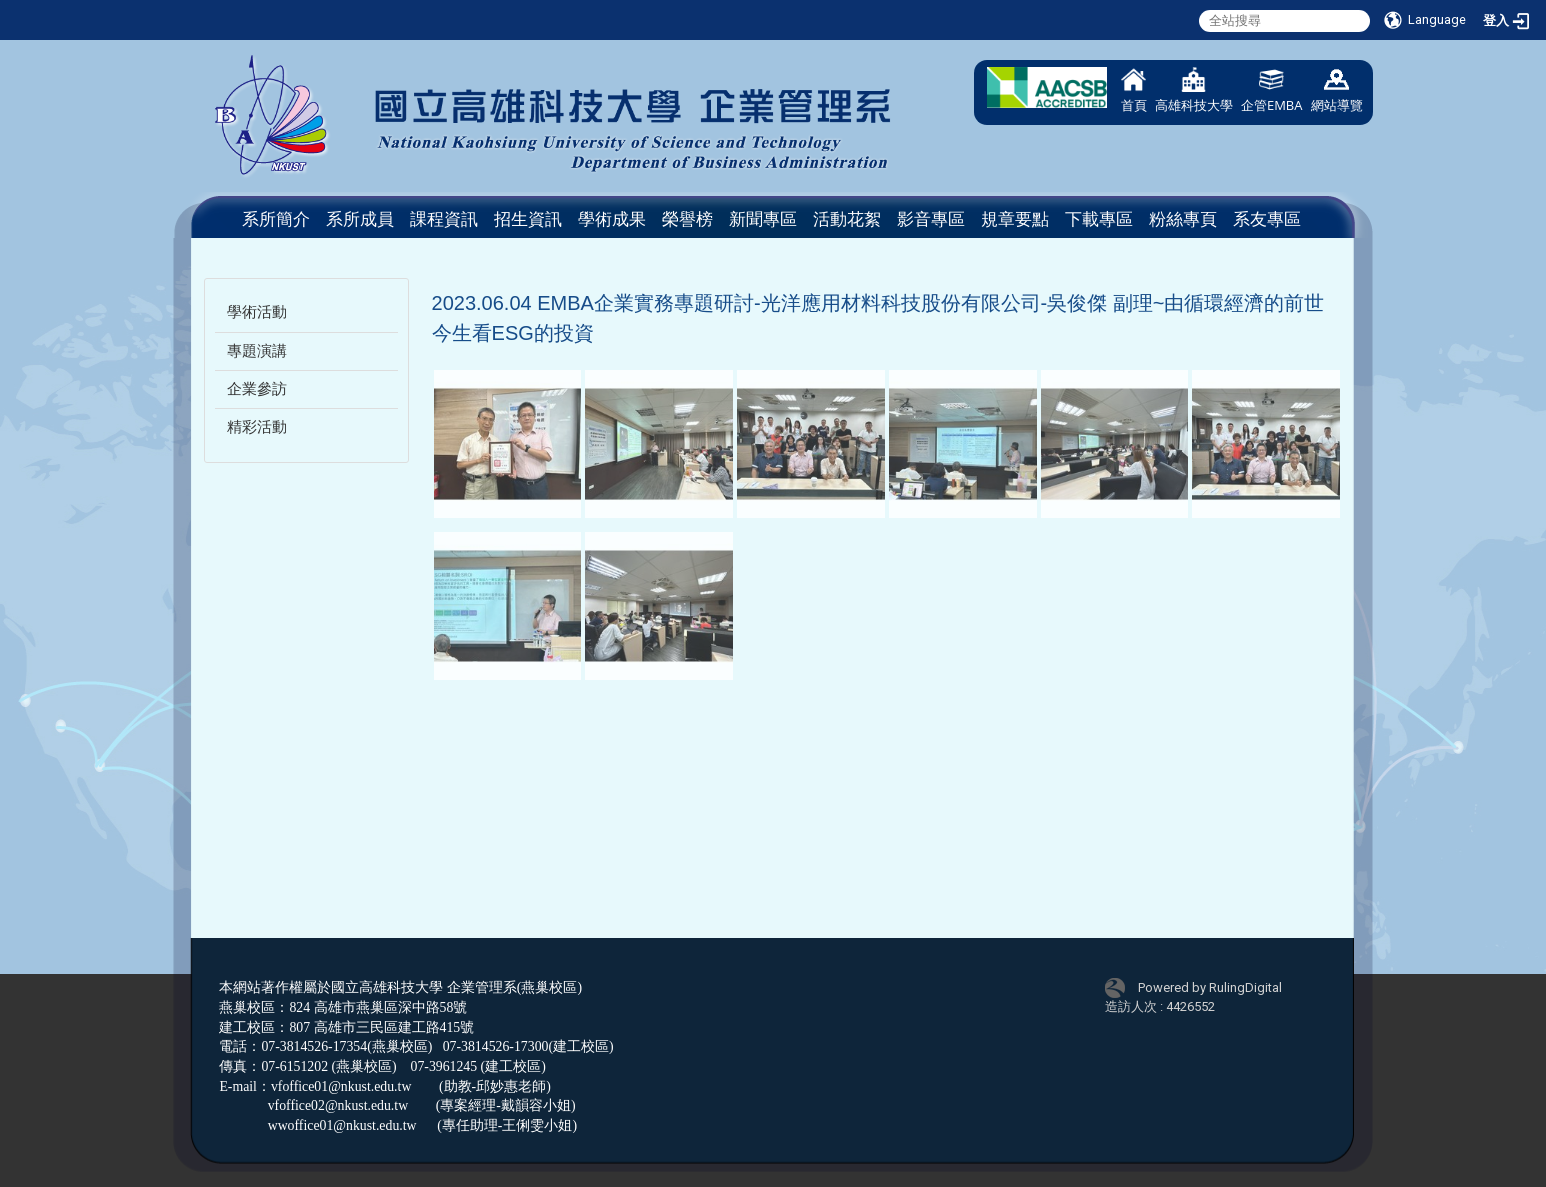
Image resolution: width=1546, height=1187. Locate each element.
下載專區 (1099, 219)
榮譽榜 (687, 219)
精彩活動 (257, 427)
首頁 (1134, 90)
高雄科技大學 (1194, 90)
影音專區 (931, 219)
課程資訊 (444, 219)
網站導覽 (1337, 90)
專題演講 (257, 351)
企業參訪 (257, 389)
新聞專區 (763, 219)
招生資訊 (528, 219)
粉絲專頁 (1183, 219)
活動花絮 (847, 219)
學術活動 (257, 312)
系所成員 (360, 219)
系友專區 (1267, 219)
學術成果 (612, 219)
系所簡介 (276, 219)
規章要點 (1015, 219)
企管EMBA (1272, 90)
